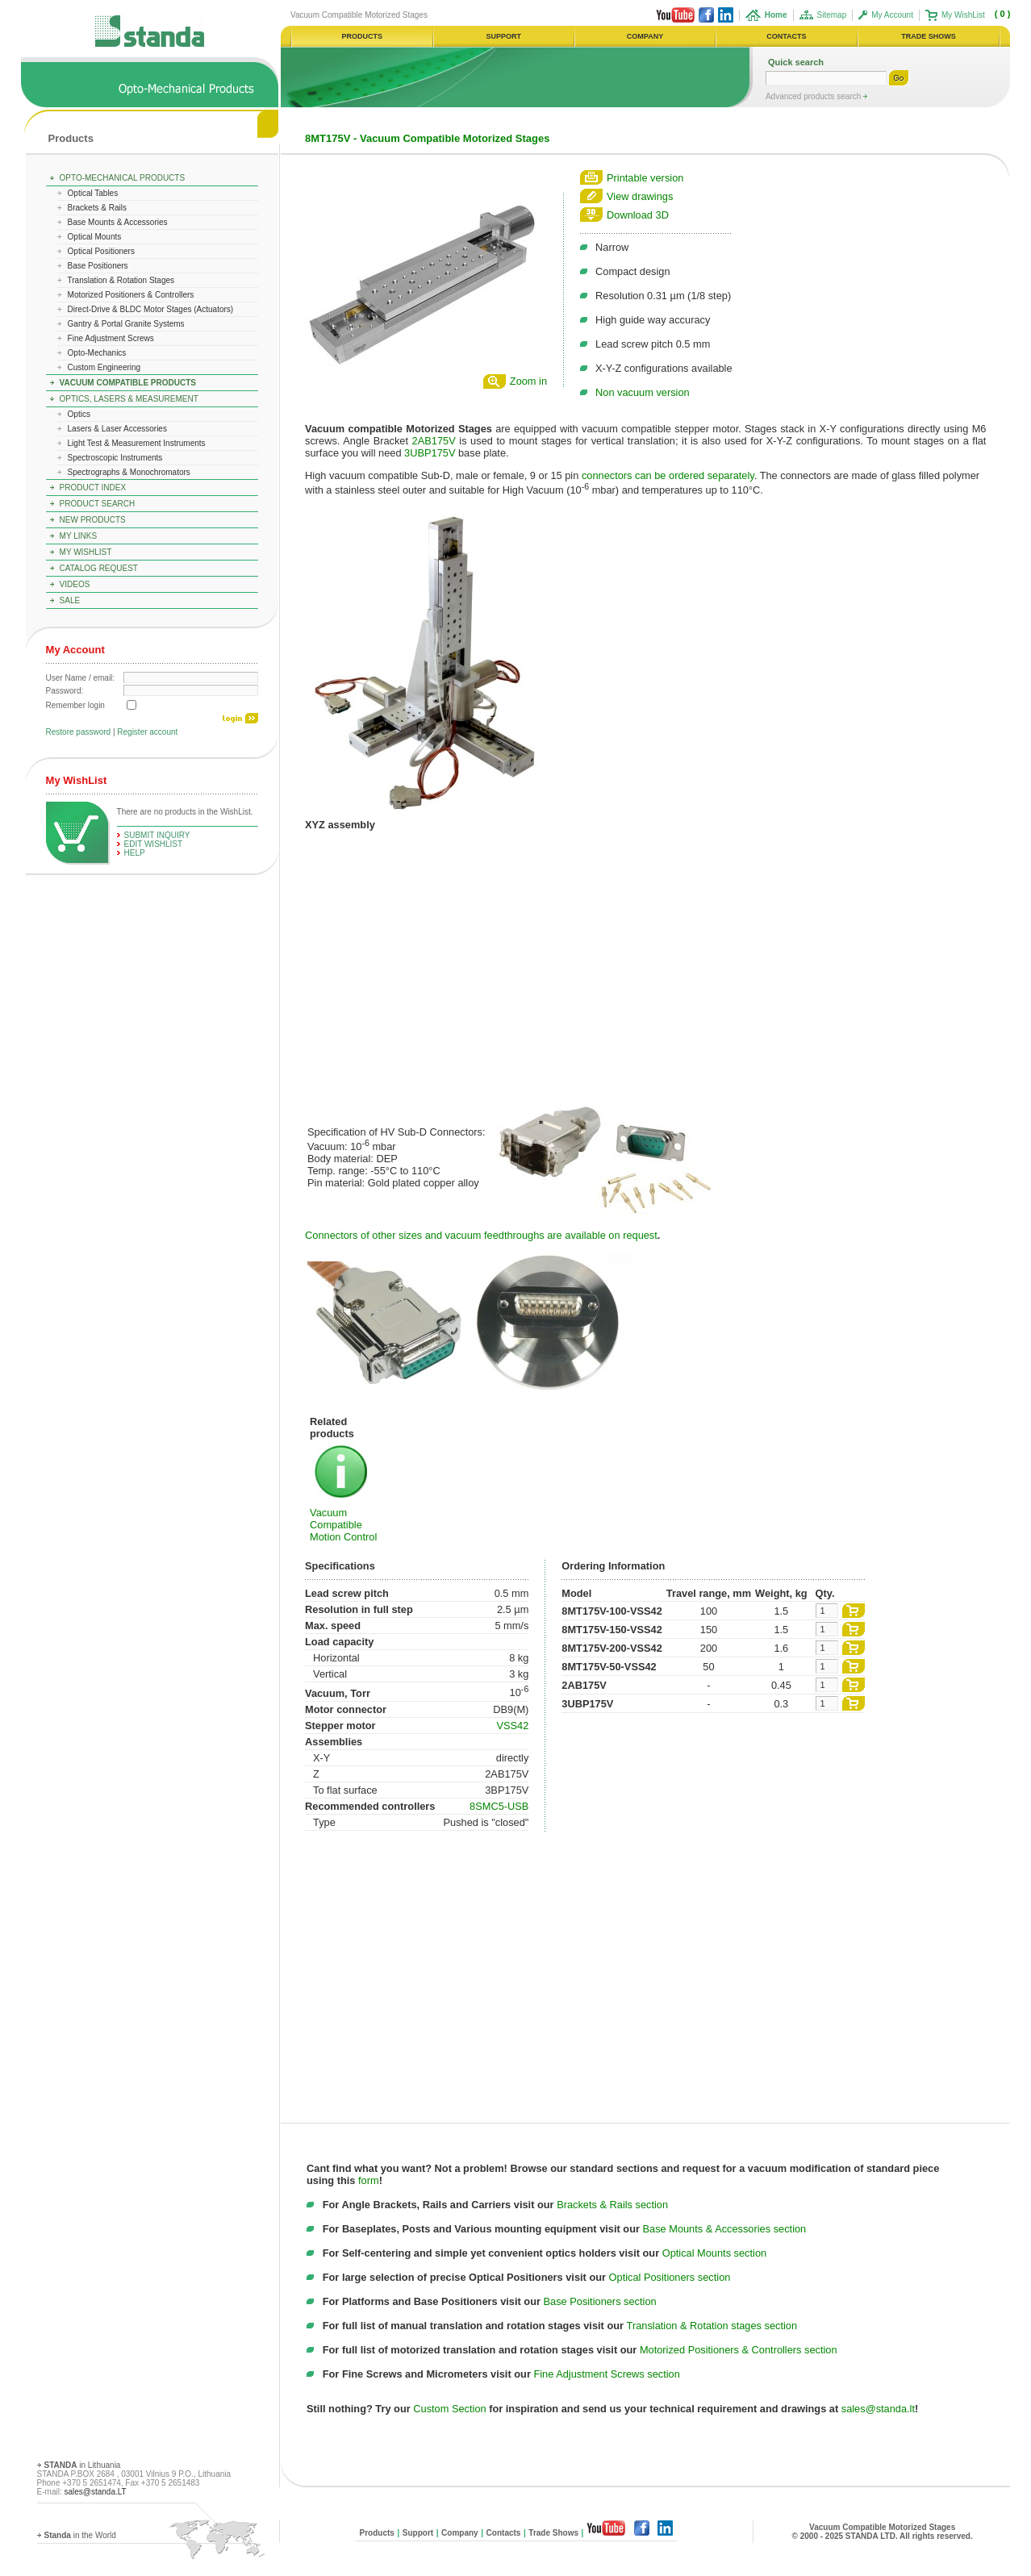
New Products (93, 519)
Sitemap (832, 14)
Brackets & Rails (97, 207)
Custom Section (449, 2409)
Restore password (78, 731)
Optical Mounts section (714, 2253)
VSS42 (512, 1725)
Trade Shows (553, 2532)
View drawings (640, 196)
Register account (147, 731)
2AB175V (434, 441)
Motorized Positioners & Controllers (131, 294)
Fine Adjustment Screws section (606, 2374)
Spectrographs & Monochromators (129, 472)
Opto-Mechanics (97, 352)
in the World (80, 2535)
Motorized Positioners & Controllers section (738, 2350)
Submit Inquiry (157, 835)
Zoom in (528, 381)
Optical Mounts (95, 236)
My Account (892, 14)
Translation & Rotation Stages (121, 280)
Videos (75, 584)
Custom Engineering (104, 367)
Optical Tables (93, 193)
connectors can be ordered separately (668, 475)
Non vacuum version (642, 392)
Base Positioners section (600, 2301)
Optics (79, 414)
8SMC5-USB (499, 1806)
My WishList (963, 14)
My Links (79, 535)
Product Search (98, 503)
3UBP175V (429, 453)
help (134, 852)
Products (71, 138)
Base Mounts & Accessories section (725, 2229)
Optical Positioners (101, 251)
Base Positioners (98, 265)
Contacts (503, 2532)
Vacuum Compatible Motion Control (343, 1525)
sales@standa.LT (95, 2491)
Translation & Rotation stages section (712, 2326)
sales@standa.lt (878, 2409)
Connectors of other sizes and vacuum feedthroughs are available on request (481, 1235)
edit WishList (153, 844)
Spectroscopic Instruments (115, 457)
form (368, 2180)
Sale (70, 600)
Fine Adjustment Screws (111, 338)
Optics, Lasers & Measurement (129, 398)
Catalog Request (99, 568)
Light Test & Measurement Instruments (137, 443)
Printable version (645, 178)
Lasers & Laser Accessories (117, 428)
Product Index (93, 487)
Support (418, 2532)
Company (459, 2532)
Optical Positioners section (670, 2277)
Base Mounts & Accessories (118, 222)
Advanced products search (814, 96)
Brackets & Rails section (612, 2205)
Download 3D (638, 215)
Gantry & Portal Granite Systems (126, 323)
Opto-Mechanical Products (123, 177)
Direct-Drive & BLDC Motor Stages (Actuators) (151, 309)
